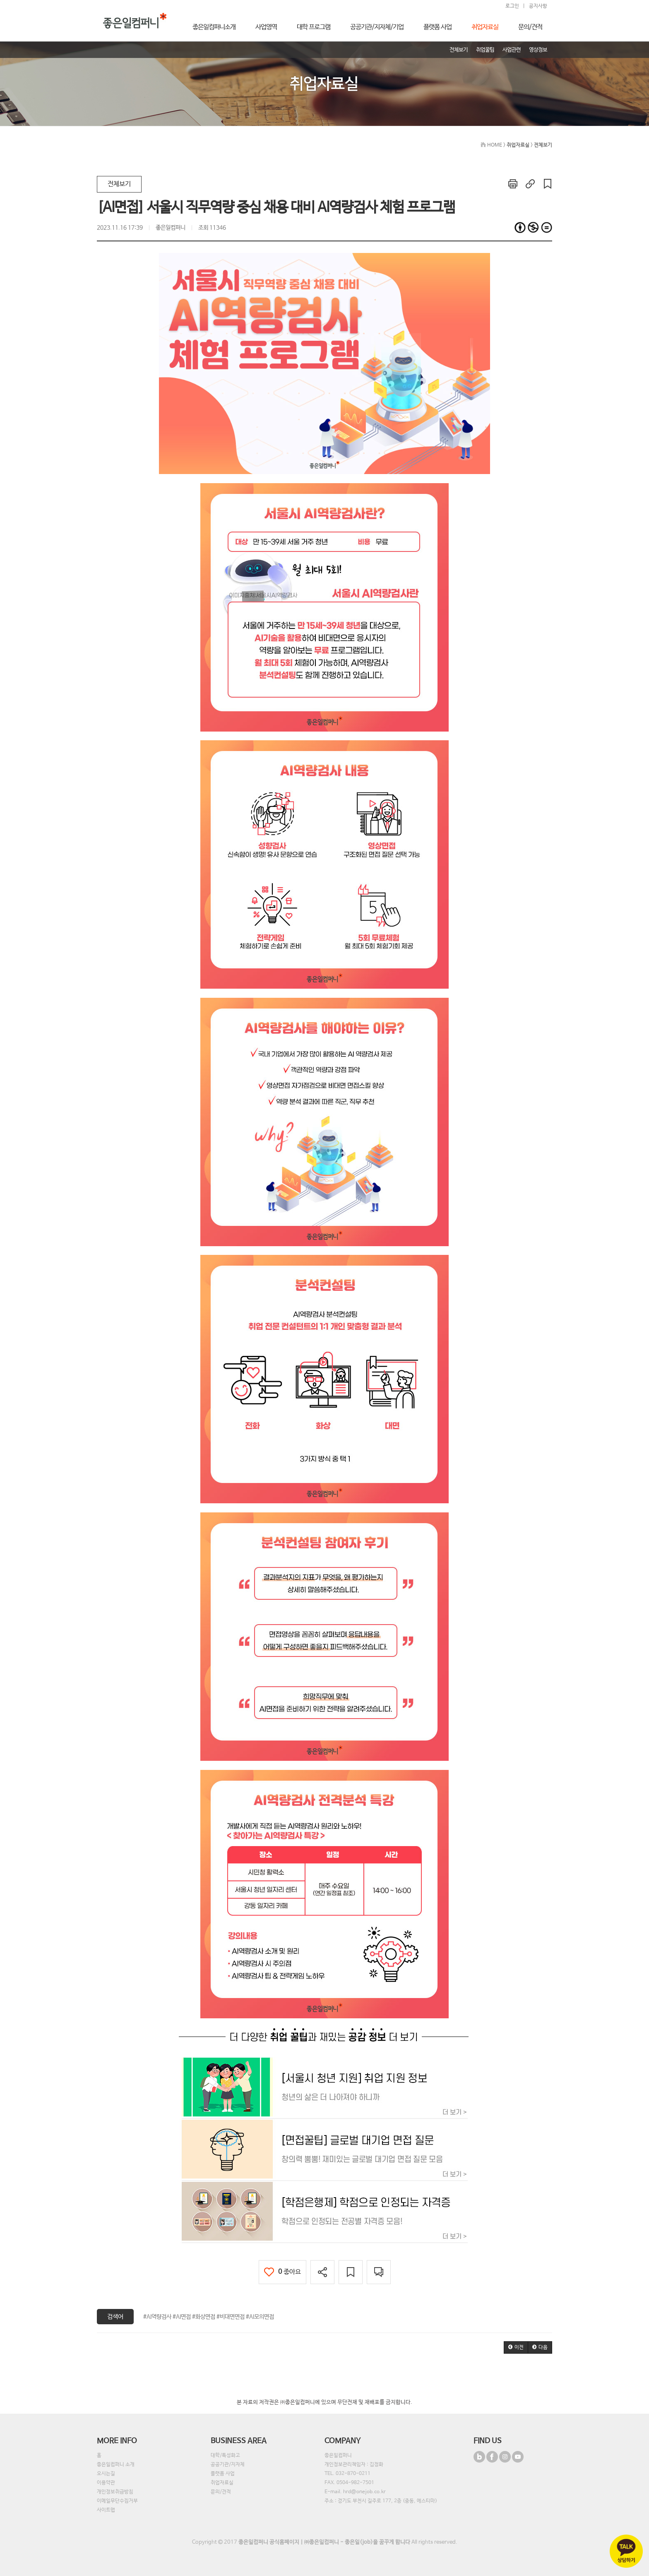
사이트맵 (106, 2510)
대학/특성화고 (225, 2455)
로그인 (512, 6)
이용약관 (106, 2483)
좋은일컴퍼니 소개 (116, 2465)
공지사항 (538, 6)
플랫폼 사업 (223, 2474)
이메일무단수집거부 (117, 2501)
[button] (516, 2347)
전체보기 (119, 184)
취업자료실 (222, 2483)
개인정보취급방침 (115, 2492)
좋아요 (282, 2272)
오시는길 (106, 2474)
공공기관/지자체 (228, 2465)
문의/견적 (221, 2492)
